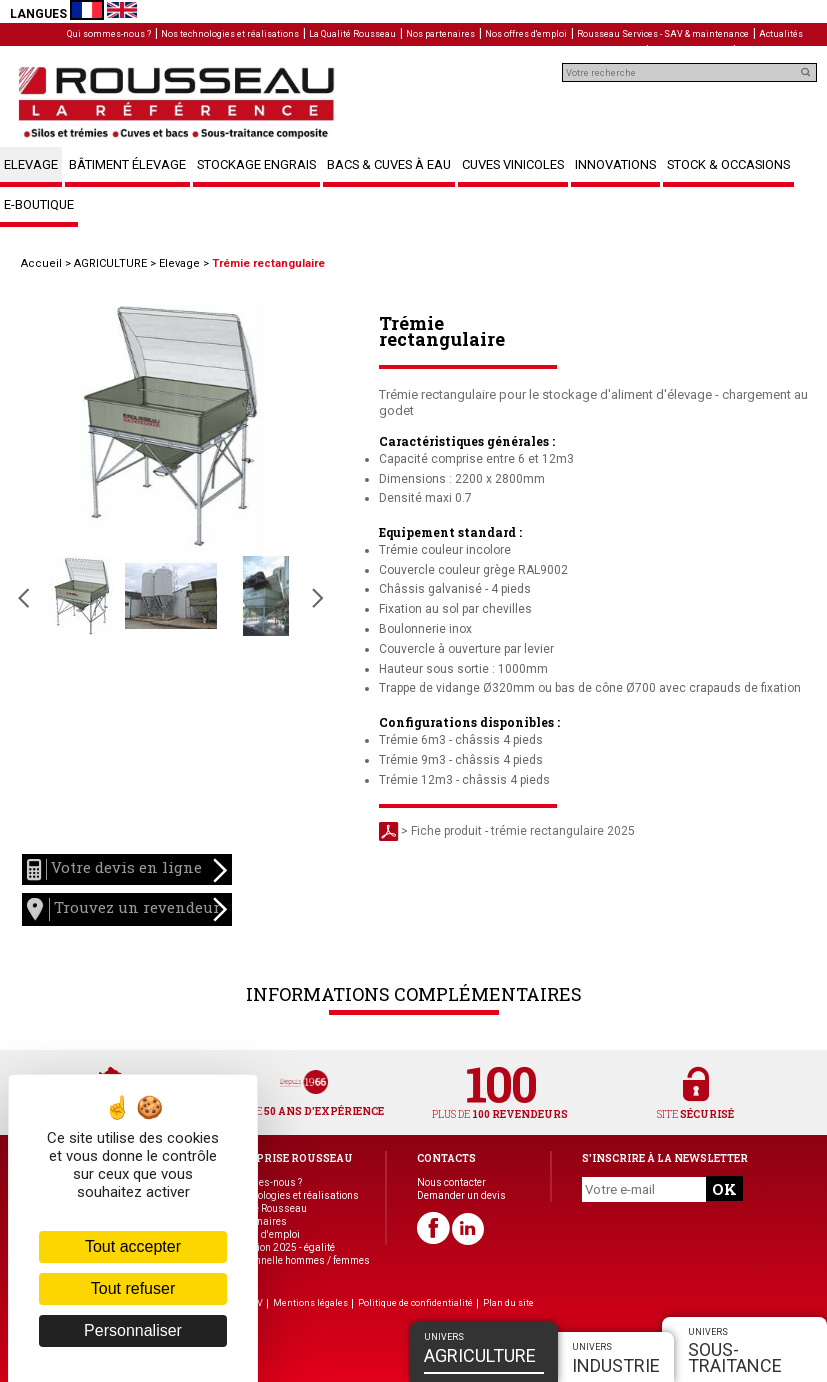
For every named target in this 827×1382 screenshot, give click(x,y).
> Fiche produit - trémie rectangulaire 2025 (507, 831)
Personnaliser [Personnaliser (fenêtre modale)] (133, 1330)
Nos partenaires (440, 34)
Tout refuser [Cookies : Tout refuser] (133, 1288)
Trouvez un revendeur (127, 909)
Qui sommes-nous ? (109, 34)
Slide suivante (318, 598)
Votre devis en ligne (127, 870)
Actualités (781, 34)
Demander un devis (461, 1195)
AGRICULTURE (110, 263)
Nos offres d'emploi (526, 34)
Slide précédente (23, 598)
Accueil (41, 263)
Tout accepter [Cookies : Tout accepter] (133, 1246)
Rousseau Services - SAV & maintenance (663, 34)
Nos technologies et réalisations (230, 34)
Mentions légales (310, 1303)
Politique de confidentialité (415, 1303)
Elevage (179, 263)
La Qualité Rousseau (352, 34)
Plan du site (508, 1303)
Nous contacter (451, 1182)
